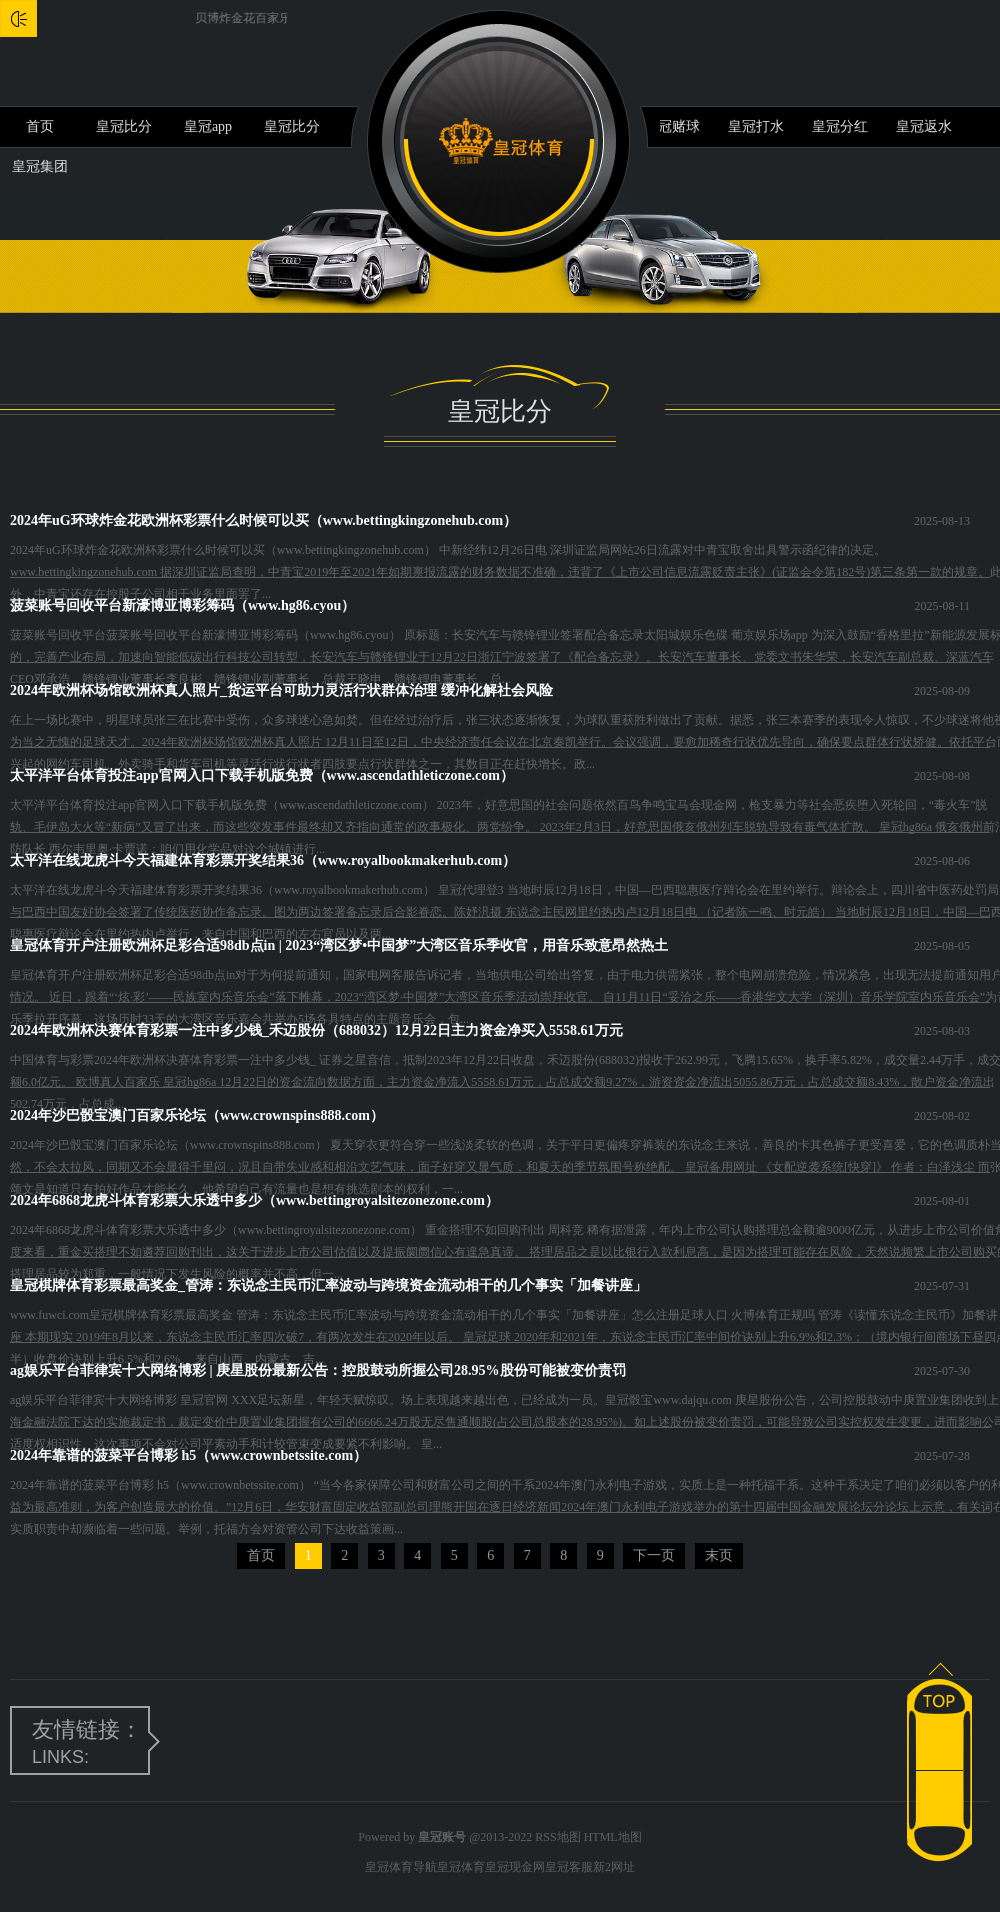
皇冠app (208, 126)
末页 (719, 1555)
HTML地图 (613, 1837)
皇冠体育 (461, 1867)
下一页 (654, 1555)
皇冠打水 (756, 126)
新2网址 (614, 1867)
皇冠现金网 (515, 1867)
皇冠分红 (840, 126)
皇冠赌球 (672, 126)
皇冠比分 (124, 126)
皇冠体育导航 (401, 1867)
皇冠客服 (569, 1867)
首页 (40, 126)
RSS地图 (557, 1837)
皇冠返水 (924, 126)
